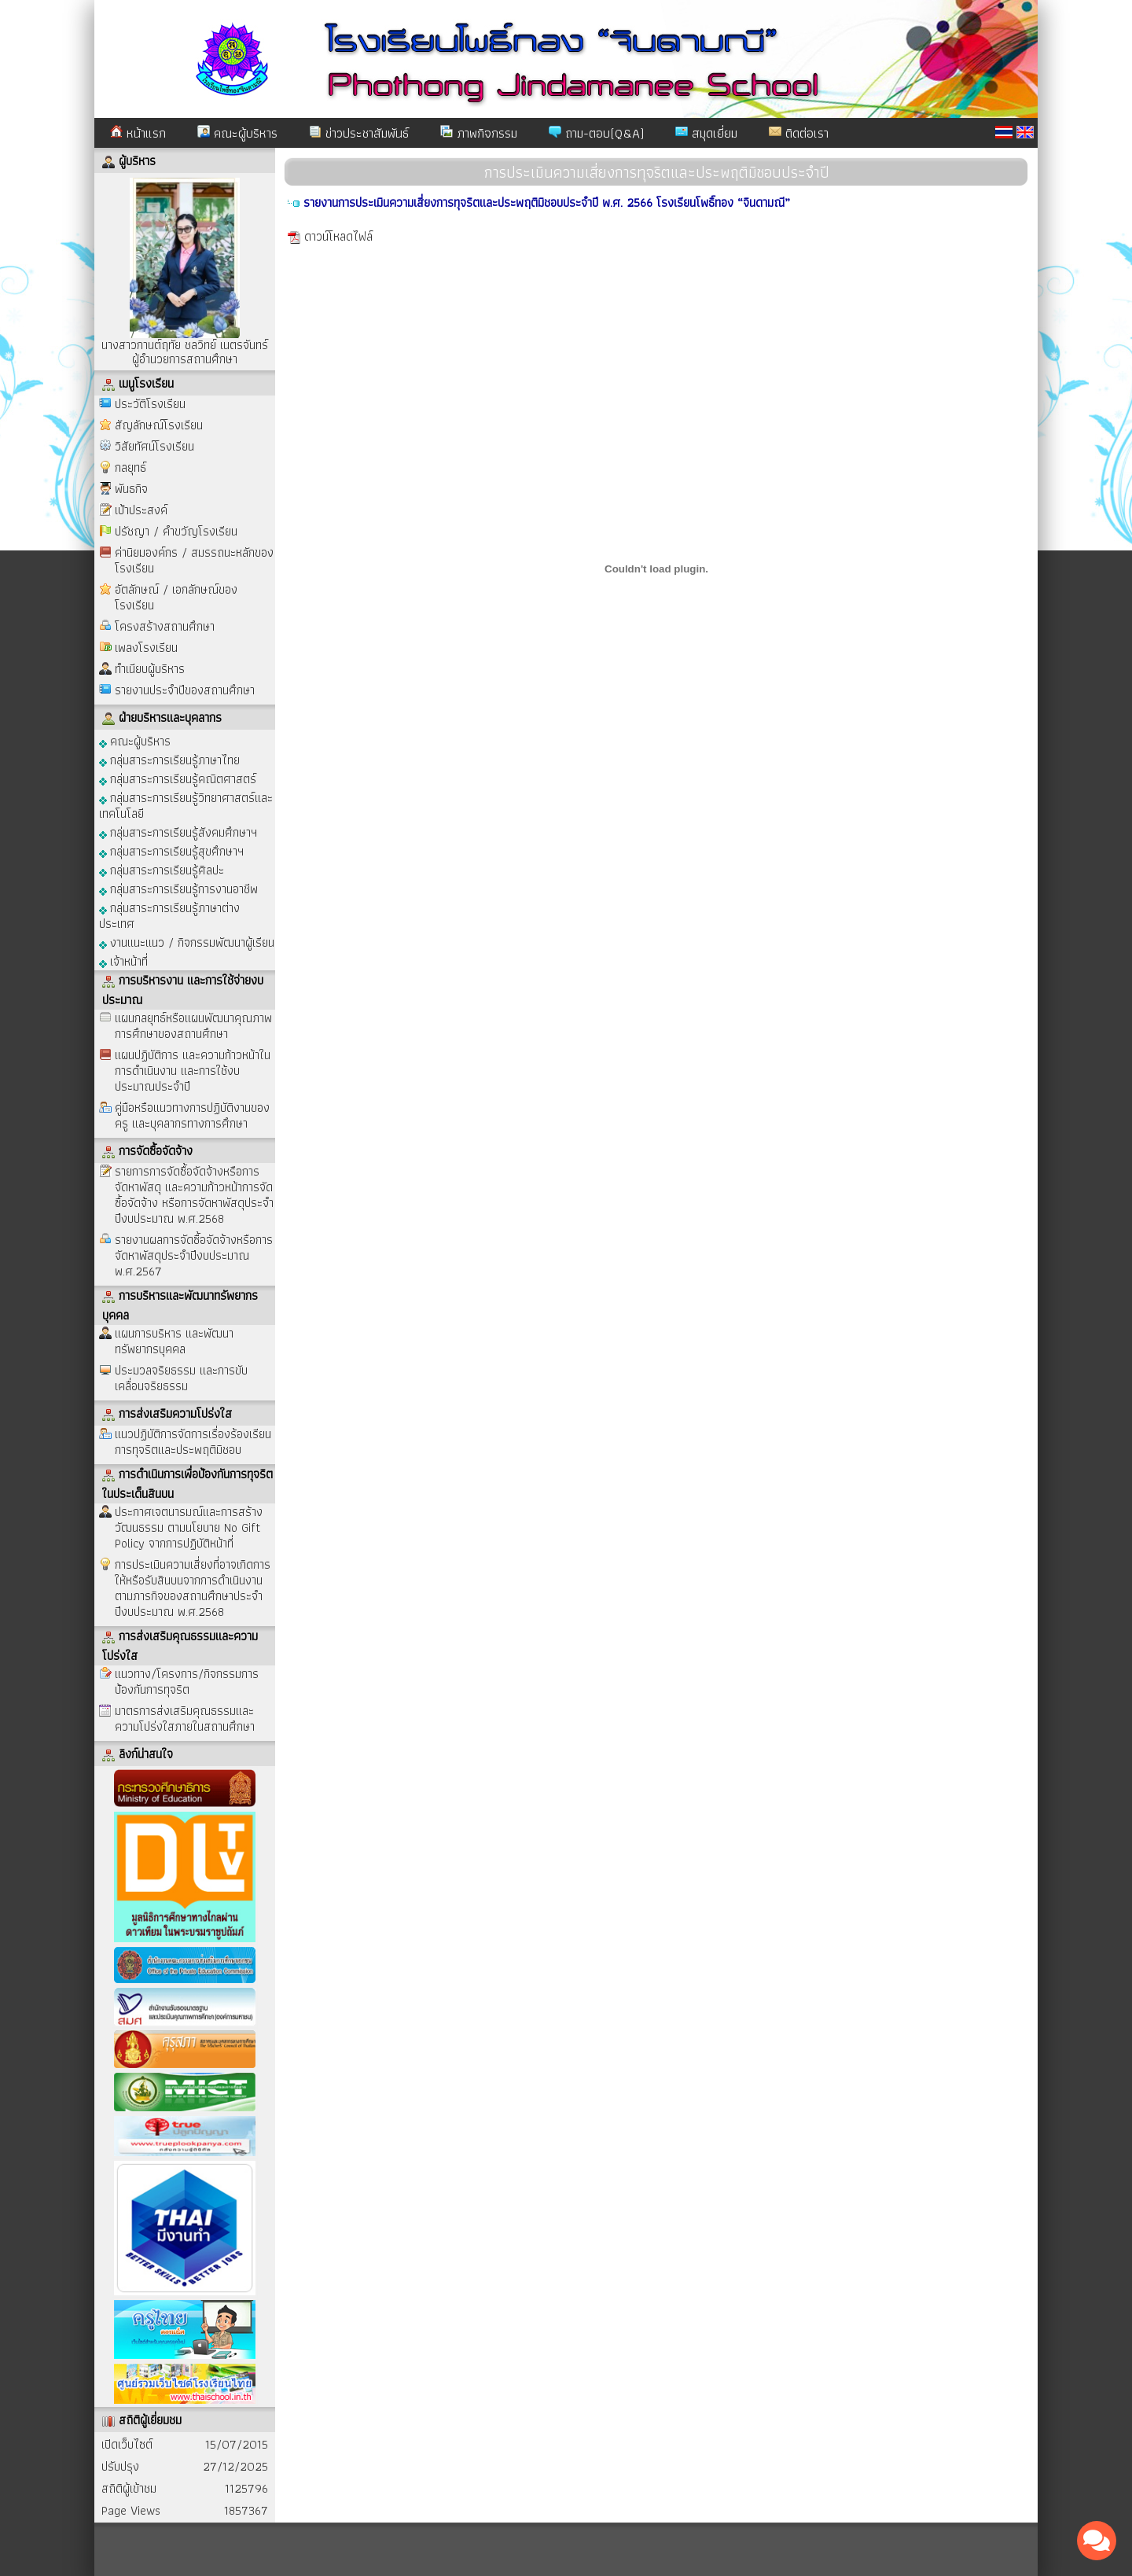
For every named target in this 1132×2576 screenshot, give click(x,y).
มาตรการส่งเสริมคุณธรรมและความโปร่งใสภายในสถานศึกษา (185, 1718)
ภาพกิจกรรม (478, 133)
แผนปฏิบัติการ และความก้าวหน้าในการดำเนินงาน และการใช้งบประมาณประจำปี (192, 1070)
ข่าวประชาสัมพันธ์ (359, 133)
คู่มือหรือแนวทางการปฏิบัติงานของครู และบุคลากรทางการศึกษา (192, 1115)
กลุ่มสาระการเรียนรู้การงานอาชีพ (178, 888)
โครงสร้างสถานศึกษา (165, 626)
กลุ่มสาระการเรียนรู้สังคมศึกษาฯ (178, 831)
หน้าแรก (138, 133)
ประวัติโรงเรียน (150, 404)
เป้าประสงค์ (141, 510)
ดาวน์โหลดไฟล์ (338, 236)
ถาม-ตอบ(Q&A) (596, 133)
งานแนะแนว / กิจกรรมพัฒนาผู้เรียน (186, 942)
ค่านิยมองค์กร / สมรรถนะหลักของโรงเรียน (194, 560)
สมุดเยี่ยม (706, 133)
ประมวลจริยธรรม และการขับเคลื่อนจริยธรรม (181, 1378)
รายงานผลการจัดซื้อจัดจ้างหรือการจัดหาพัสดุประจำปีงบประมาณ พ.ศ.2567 (194, 1255)
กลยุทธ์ (130, 467)
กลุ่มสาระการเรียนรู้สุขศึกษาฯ (171, 850)
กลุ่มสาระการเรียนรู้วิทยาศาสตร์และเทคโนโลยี (186, 805)
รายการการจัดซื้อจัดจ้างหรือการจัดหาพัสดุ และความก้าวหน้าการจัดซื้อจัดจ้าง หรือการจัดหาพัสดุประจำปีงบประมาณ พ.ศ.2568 (194, 1194)
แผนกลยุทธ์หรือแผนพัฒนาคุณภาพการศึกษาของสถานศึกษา (193, 1025)
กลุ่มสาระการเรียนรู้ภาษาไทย (169, 759)
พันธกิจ (131, 489)
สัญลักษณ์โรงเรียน (159, 425)
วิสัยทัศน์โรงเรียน (154, 446)
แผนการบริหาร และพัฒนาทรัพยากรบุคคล (174, 1341)
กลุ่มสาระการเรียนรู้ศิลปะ (161, 869)
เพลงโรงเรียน (146, 647)
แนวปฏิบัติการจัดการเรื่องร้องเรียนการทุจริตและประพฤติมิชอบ (193, 1441)
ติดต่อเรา (799, 133)
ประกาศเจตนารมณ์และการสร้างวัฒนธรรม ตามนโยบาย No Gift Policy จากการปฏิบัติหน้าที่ (189, 1527)
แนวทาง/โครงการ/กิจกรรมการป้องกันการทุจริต (187, 1681)
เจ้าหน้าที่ (123, 960)
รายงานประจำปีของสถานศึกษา (185, 690)
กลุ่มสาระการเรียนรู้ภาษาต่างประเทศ (169, 915)
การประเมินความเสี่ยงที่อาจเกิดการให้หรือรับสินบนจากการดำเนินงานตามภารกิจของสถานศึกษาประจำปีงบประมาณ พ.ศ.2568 (192, 1588)
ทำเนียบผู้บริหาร (150, 669)
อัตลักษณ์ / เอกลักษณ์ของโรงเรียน (176, 597)
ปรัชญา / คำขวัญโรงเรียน (176, 531)
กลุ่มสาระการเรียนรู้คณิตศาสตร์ (177, 778)
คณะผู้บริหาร (237, 133)
